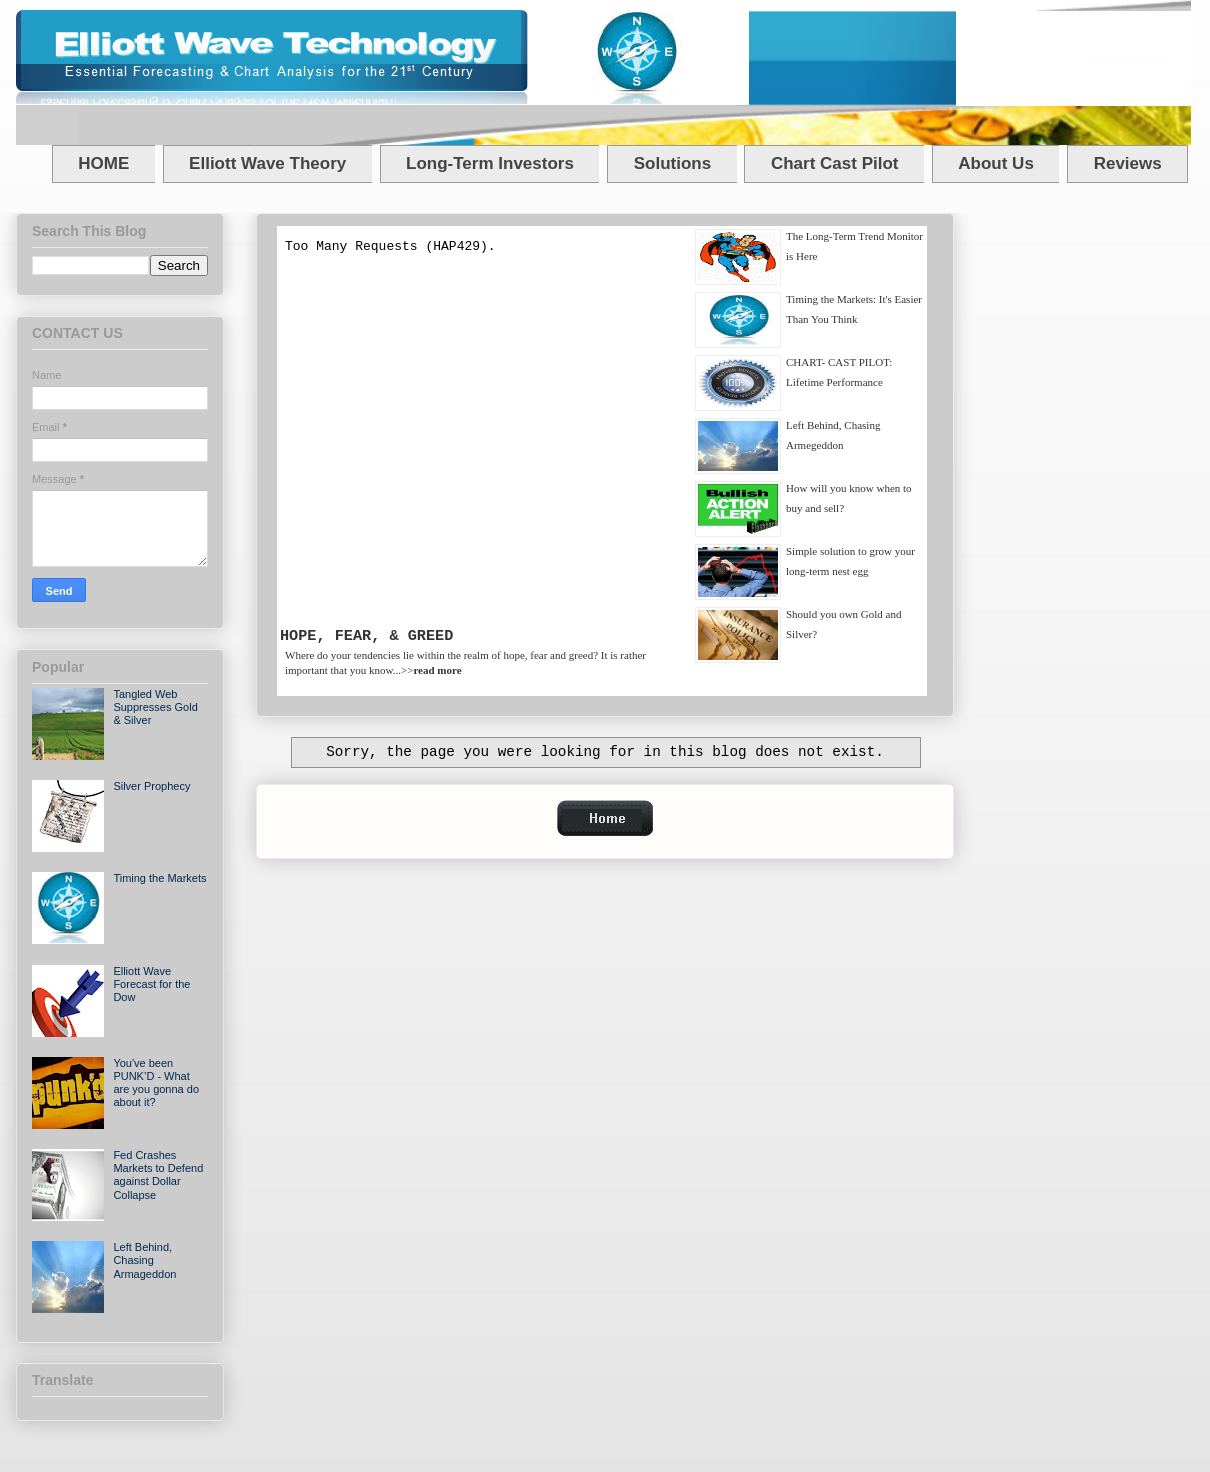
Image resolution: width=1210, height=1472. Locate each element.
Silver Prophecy (151, 786)
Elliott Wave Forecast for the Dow (151, 984)
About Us (996, 163)
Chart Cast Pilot (835, 163)
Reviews (1128, 163)
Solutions (672, 163)
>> (431, 670)
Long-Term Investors (490, 163)
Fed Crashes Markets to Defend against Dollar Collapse (158, 1175)
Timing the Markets (159, 878)
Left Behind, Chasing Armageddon (144, 1260)
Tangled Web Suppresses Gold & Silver (155, 707)
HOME (103, 163)
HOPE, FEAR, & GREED (366, 636)
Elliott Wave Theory (267, 163)
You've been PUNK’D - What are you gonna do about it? (156, 1083)
